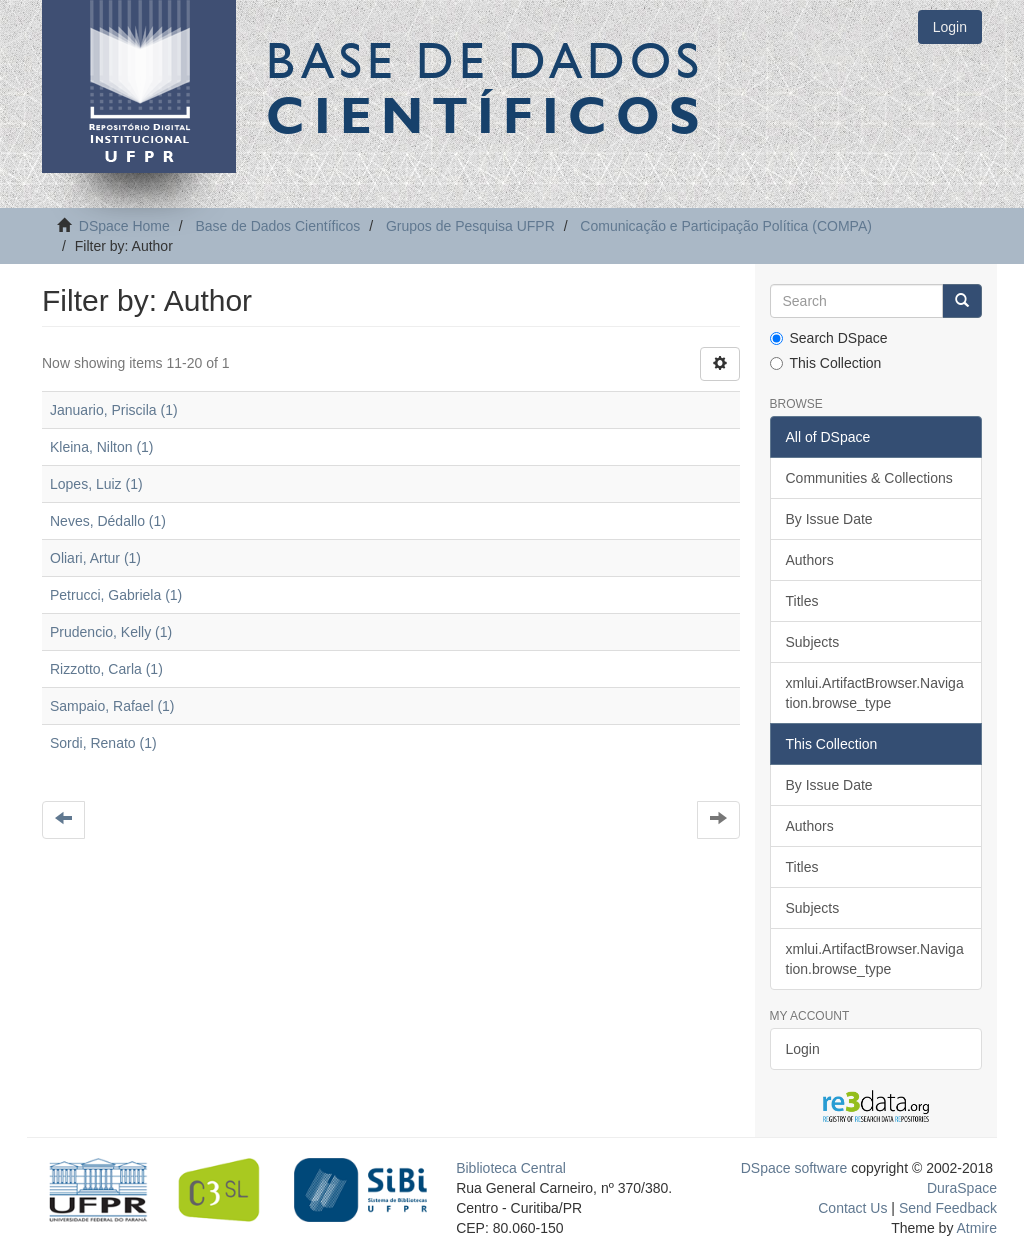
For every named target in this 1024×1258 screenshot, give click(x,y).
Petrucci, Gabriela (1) (116, 595)
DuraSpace (962, 1188)
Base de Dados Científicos (277, 226)
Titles (802, 601)
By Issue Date (829, 519)
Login (803, 1049)
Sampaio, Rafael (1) (112, 706)
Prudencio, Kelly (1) (111, 632)
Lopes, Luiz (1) (96, 484)
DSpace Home (124, 226)
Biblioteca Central (511, 1168)
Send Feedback (948, 1208)
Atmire (975, 1228)
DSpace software (794, 1168)
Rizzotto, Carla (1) (106, 669)
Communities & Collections (869, 478)
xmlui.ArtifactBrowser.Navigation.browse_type (875, 693)
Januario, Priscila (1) (114, 410)
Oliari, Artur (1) (95, 558)
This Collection (826, 363)
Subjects (813, 642)
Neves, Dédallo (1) (108, 521)
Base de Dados (487, 87)
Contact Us (852, 1208)
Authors (810, 560)
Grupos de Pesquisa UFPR (470, 226)
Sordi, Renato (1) (103, 743)
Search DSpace (829, 338)
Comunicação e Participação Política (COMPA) (726, 226)
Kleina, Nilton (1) (102, 447)
